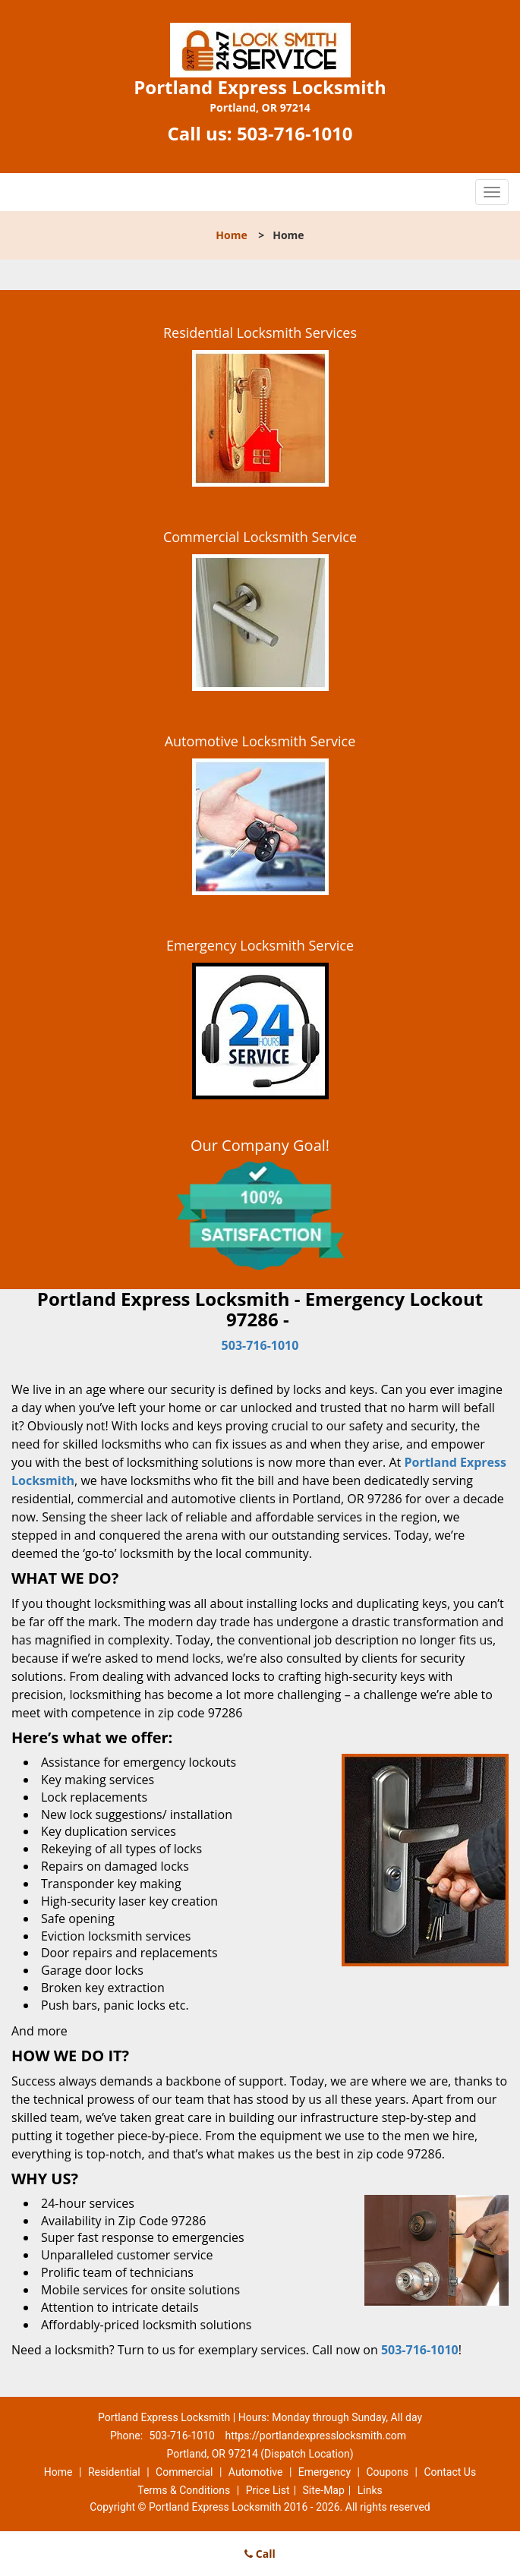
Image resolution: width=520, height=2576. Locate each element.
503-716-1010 (295, 133)
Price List (268, 2490)
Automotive (255, 2472)
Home (231, 235)
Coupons (387, 2472)
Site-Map (324, 2490)
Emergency (324, 2472)
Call (260, 2553)
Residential (114, 2472)
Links (370, 2490)
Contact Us (450, 2472)
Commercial (184, 2472)
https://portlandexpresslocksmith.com (315, 2435)
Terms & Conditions (183, 2490)
